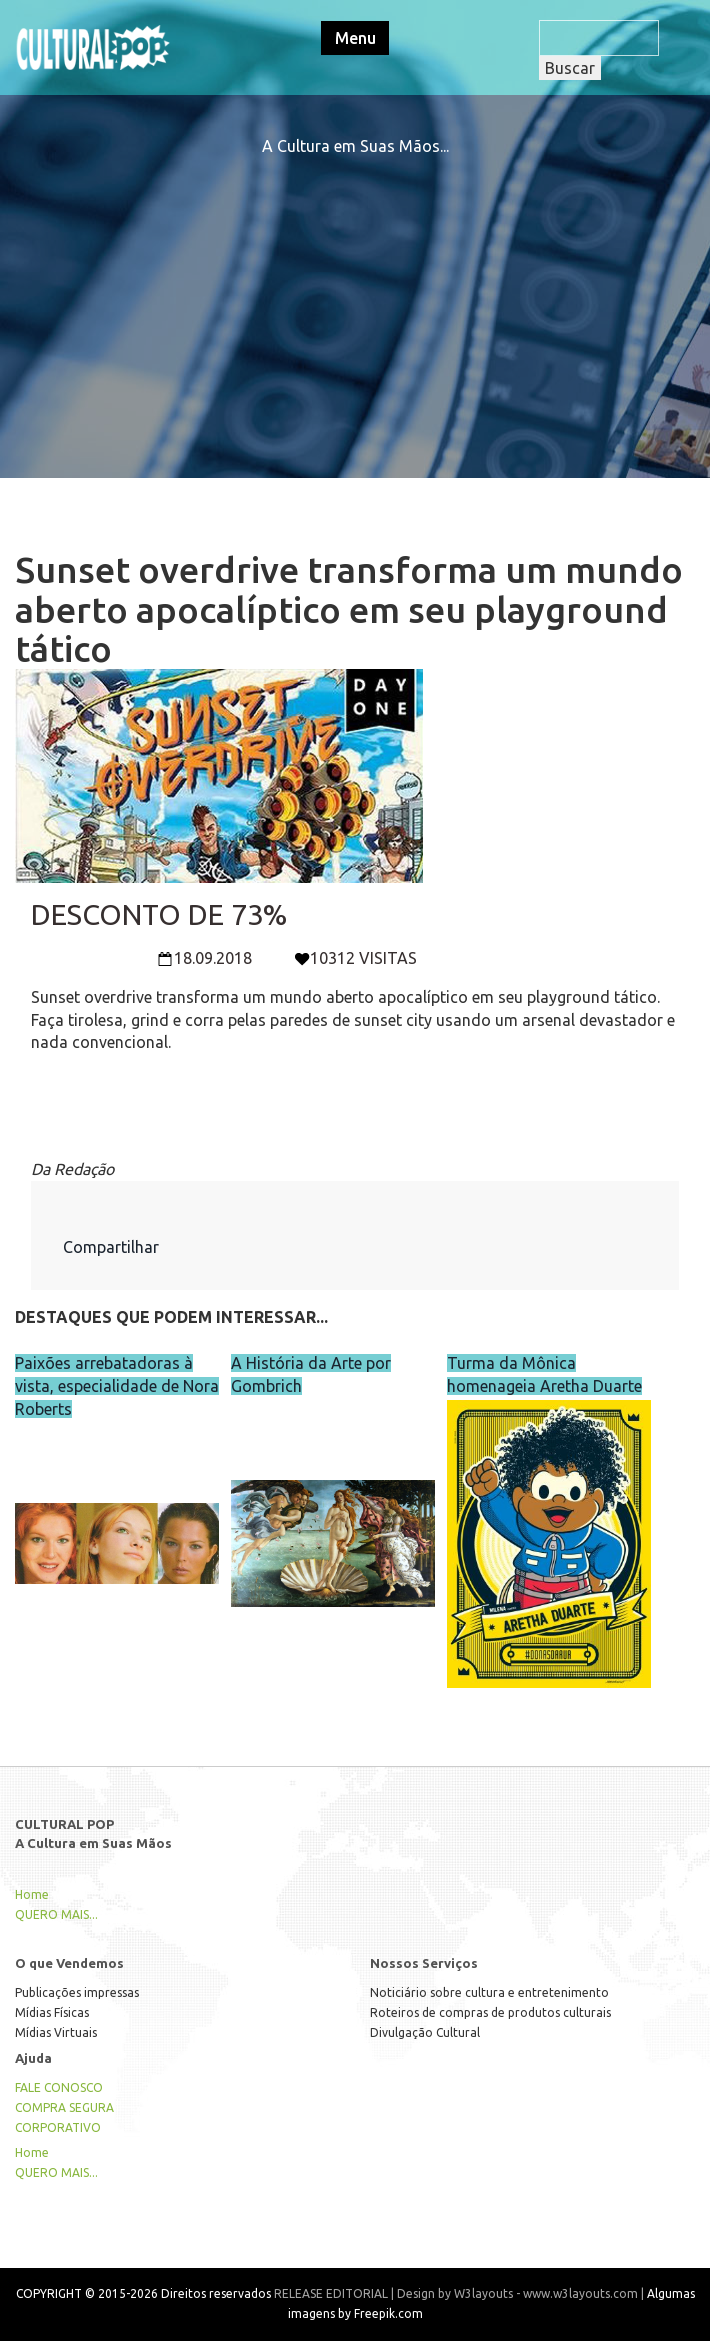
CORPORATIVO (58, 2127)
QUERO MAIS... (56, 1914)
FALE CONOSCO (59, 2087)
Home (32, 1894)
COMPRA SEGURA (64, 2107)
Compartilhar (111, 1247)
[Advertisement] (355, 298)
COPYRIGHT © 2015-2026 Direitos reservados (143, 2293)
